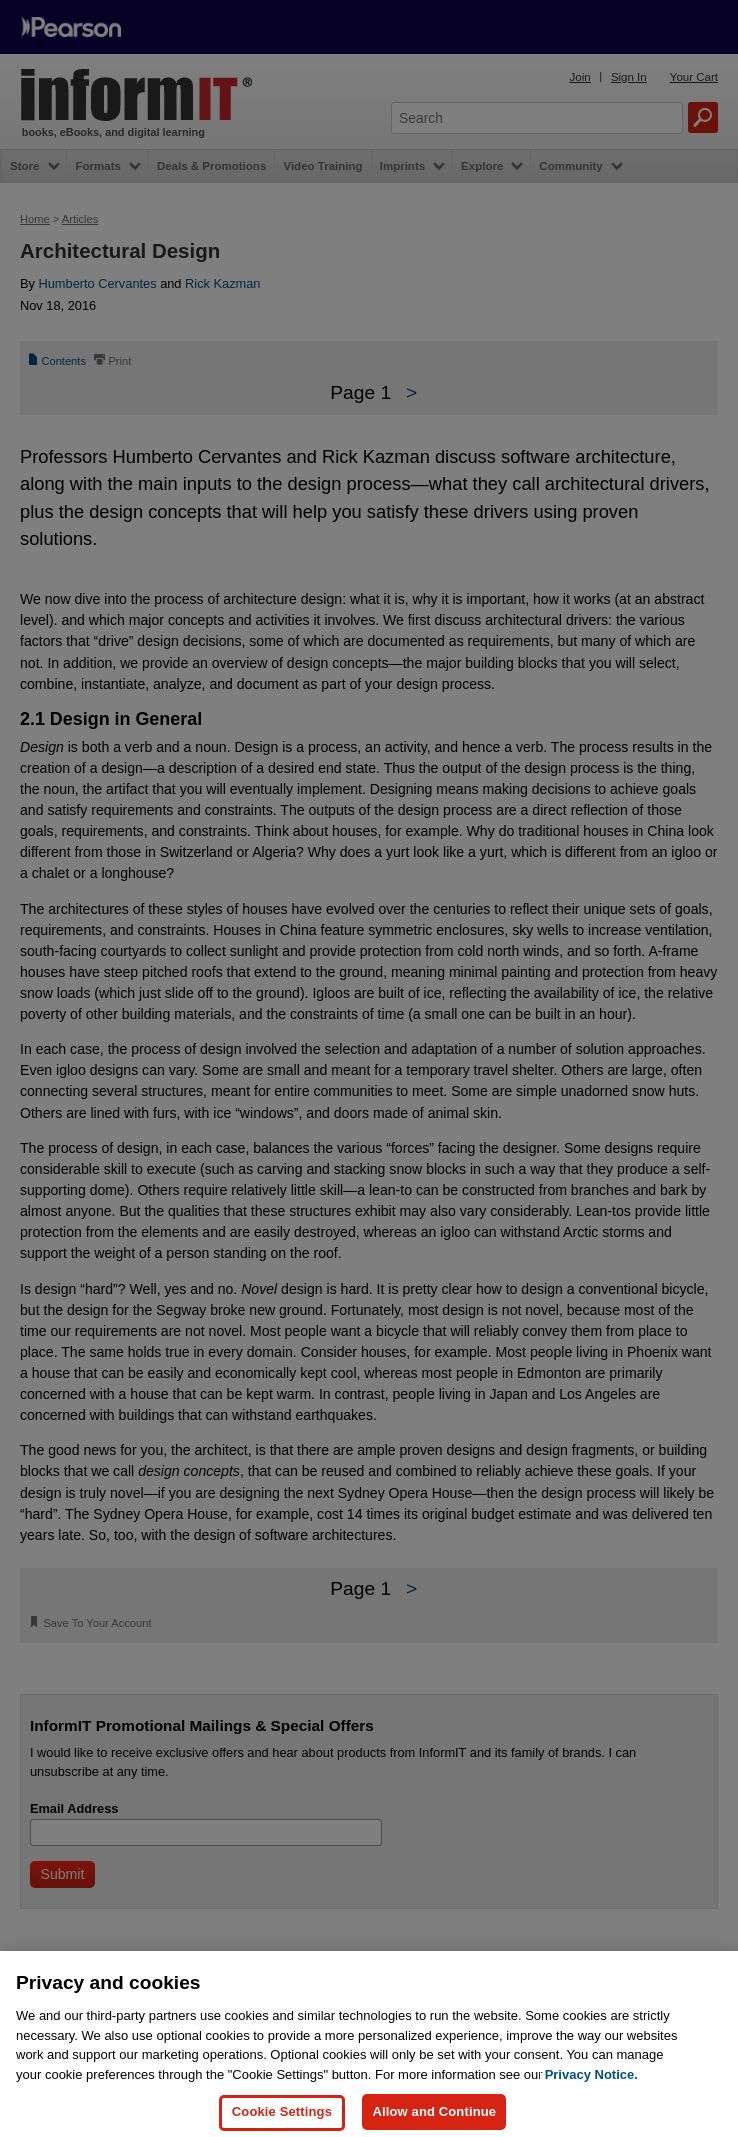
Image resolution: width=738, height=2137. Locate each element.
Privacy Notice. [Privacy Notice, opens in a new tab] (591, 2102)
